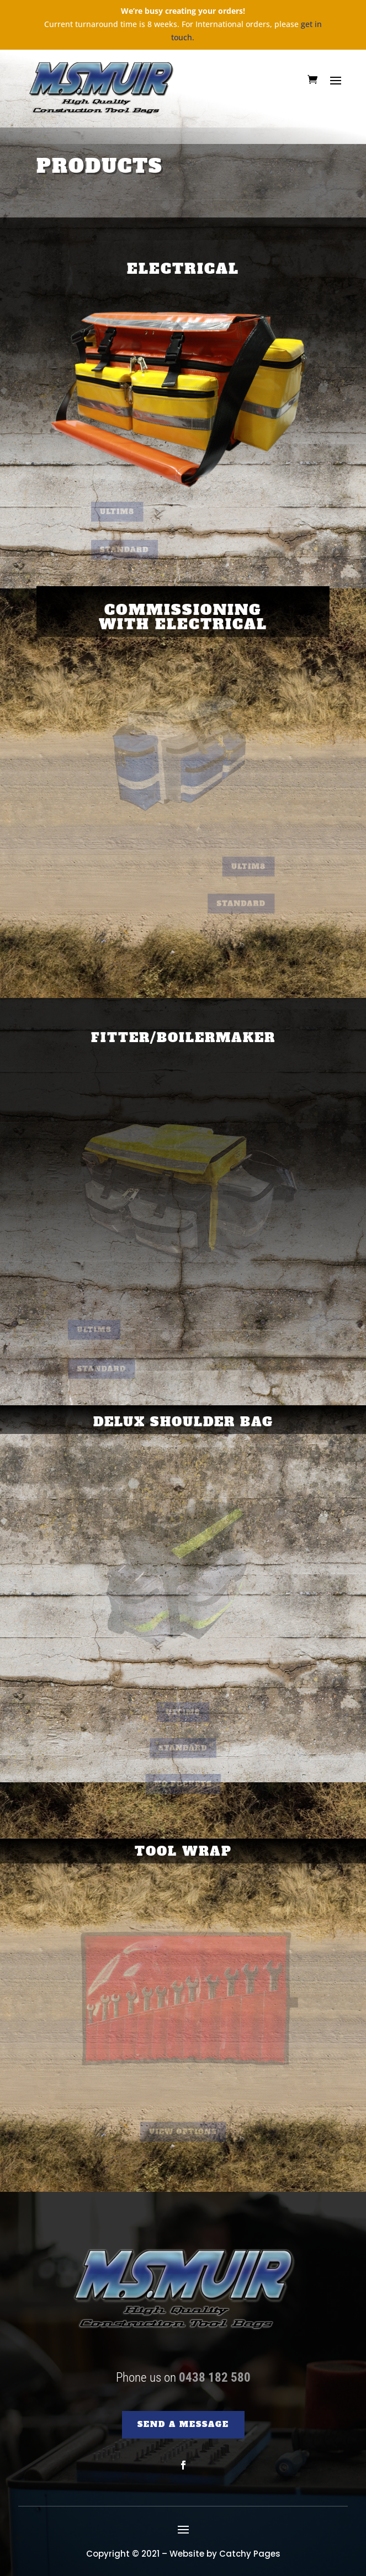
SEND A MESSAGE (183, 2424)
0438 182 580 (215, 2377)
